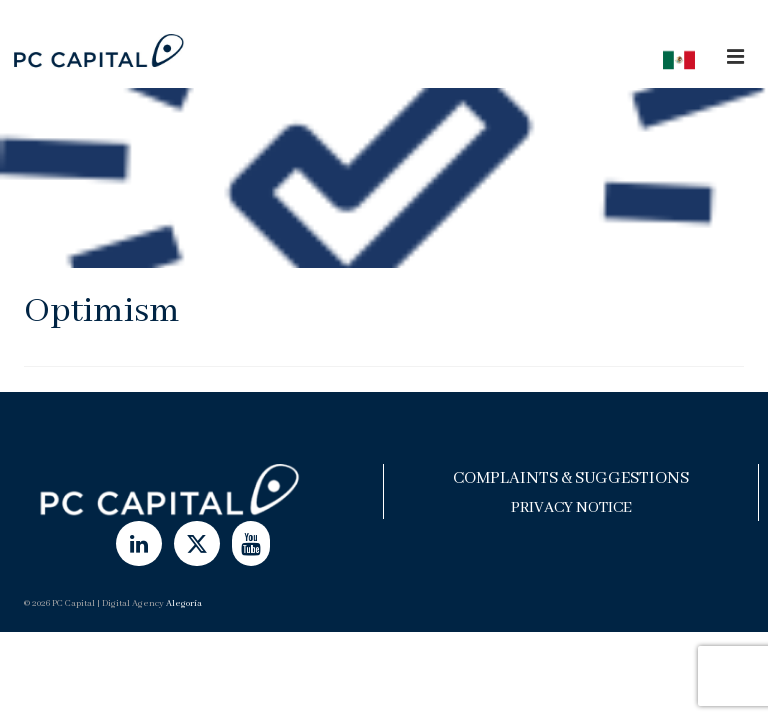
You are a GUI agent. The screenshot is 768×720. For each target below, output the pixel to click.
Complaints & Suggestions (571, 478)
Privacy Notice (571, 508)
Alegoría (184, 603)
